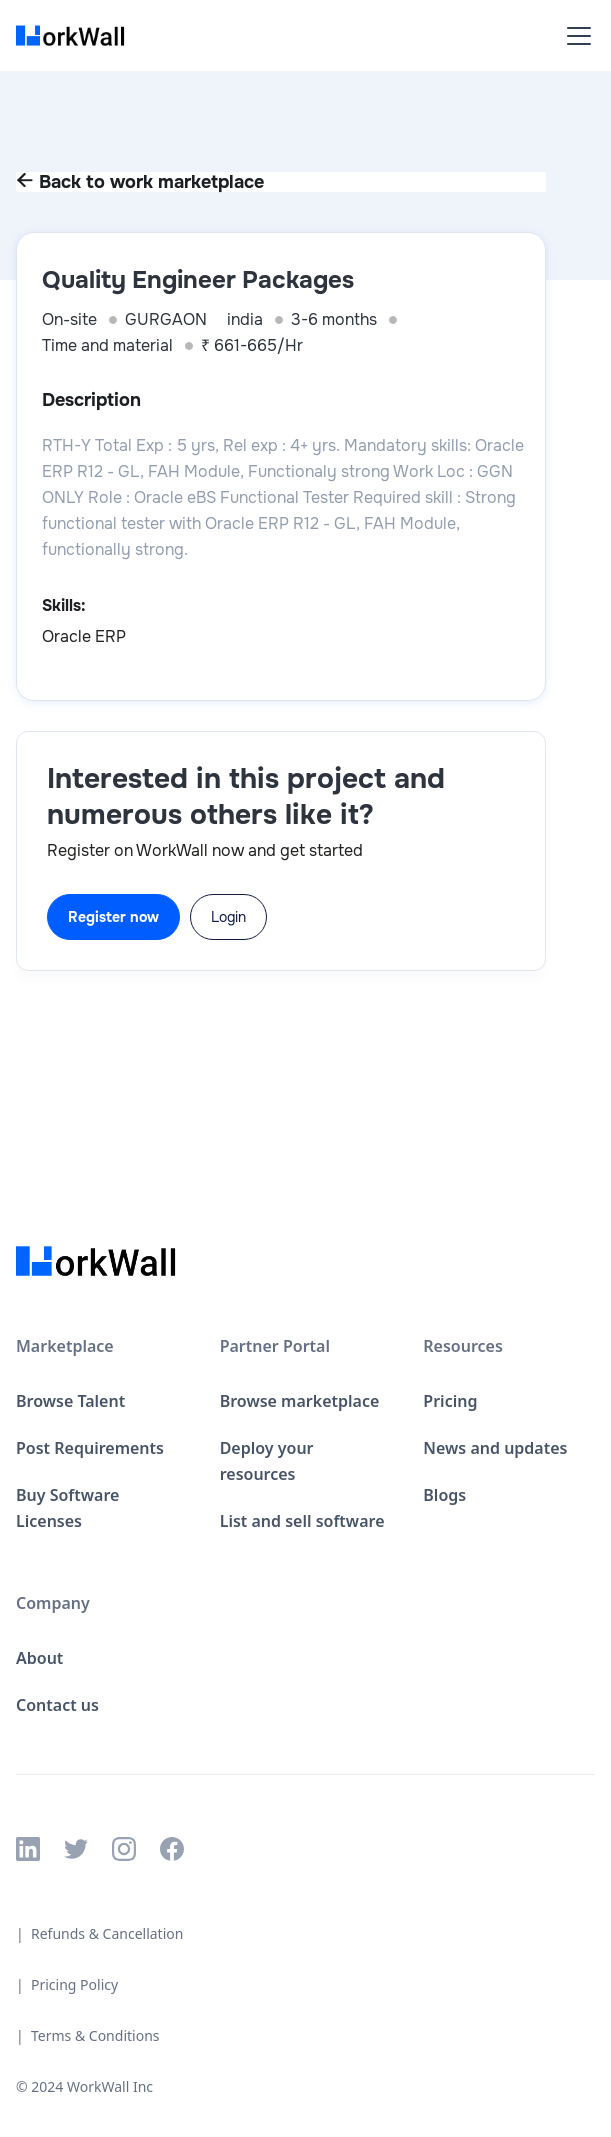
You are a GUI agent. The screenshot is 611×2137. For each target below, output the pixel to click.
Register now (113, 917)
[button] (575, 36)
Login (228, 917)
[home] (76, 35)
